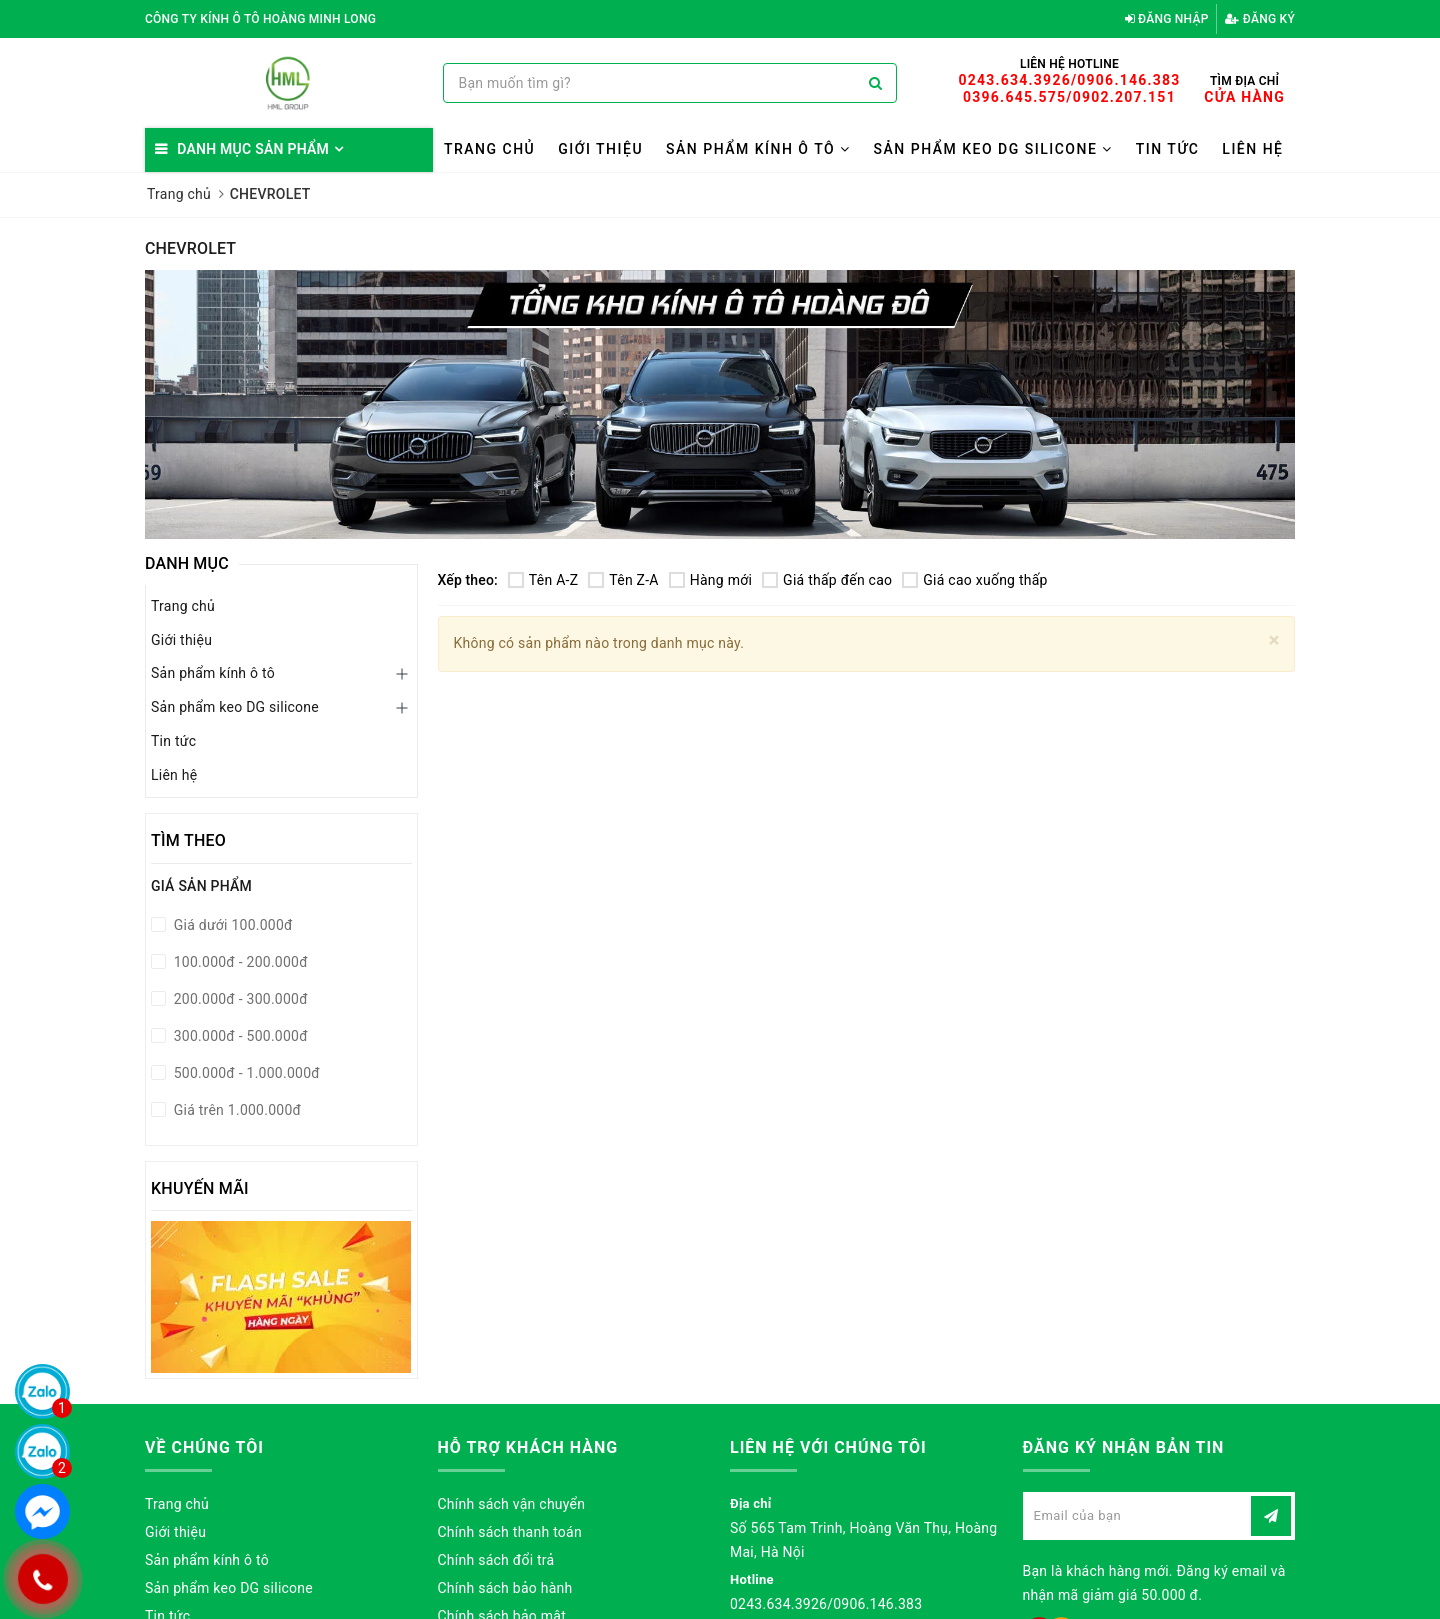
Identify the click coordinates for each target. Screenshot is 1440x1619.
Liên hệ (1252, 149)
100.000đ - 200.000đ (239, 962)
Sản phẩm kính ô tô (758, 149)
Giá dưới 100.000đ (231, 925)
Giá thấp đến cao (827, 580)
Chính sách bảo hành (505, 1588)
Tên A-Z (543, 580)
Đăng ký (1260, 19)
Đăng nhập (1167, 19)
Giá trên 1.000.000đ (235, 1110)
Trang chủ (489, 149)
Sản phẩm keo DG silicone (993, 149)
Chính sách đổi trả (496, 1560)
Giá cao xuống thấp (974, 580)
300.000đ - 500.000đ (239, 1036)
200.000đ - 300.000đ (239, 999)
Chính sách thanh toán (510, 1532)
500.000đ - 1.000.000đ (245, 1073)
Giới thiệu (600, 149)
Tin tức (1168, 149)
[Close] (1274, 640)
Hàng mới (710, 580)
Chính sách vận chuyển (512, 1504)
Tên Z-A (623, 580)
